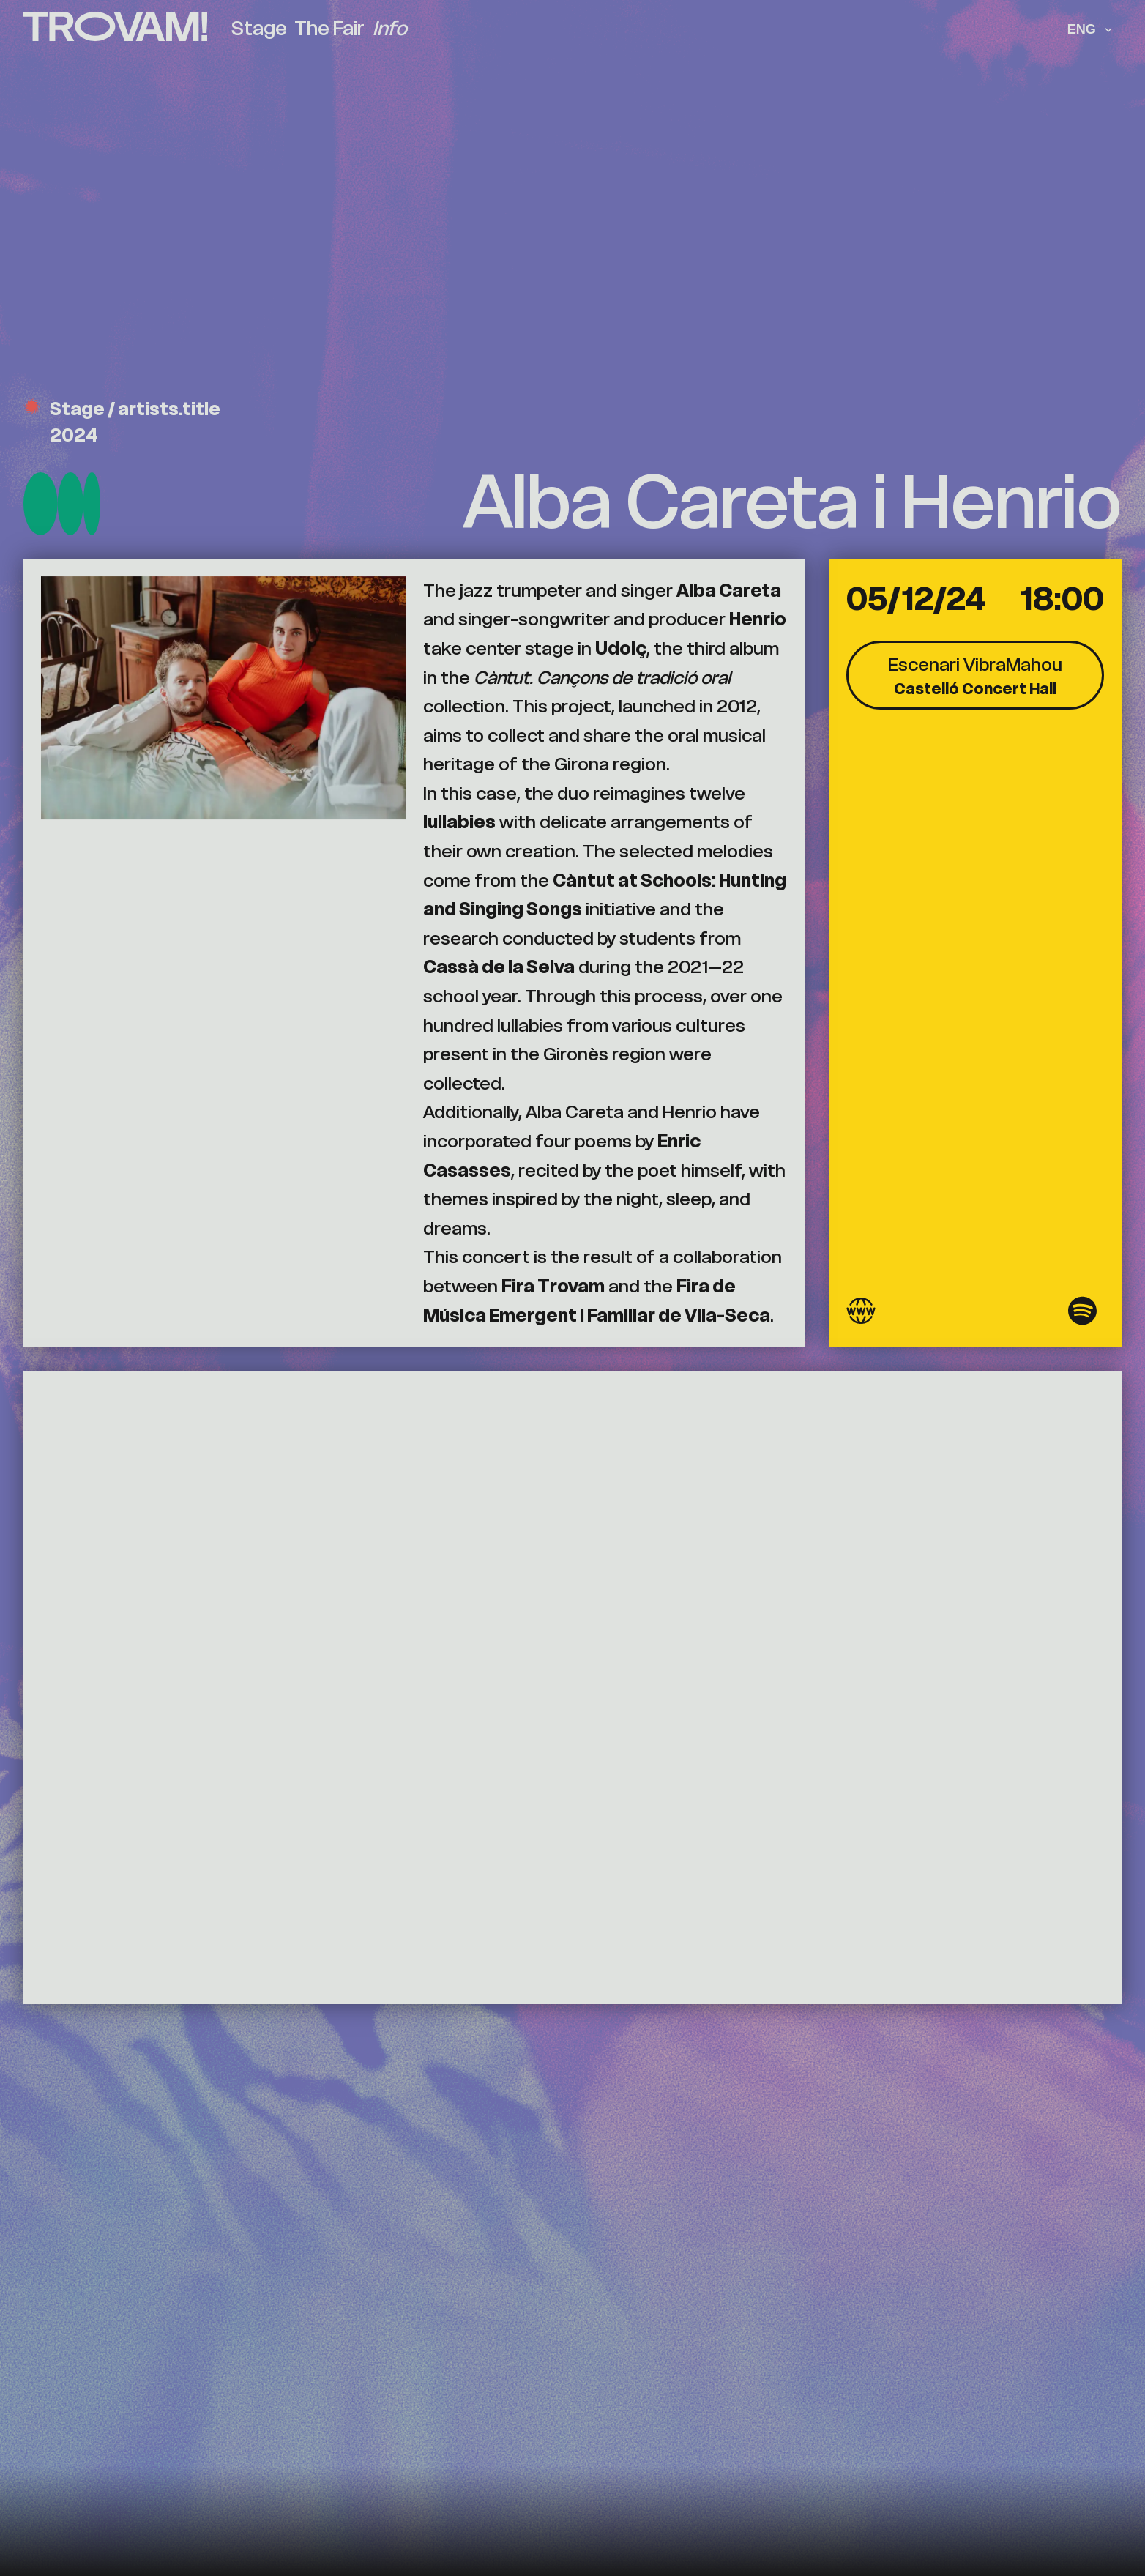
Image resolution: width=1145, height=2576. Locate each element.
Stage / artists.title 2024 (121, 422)
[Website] (861, 1315)
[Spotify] (1082, 1315)
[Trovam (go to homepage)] (115, 28)
